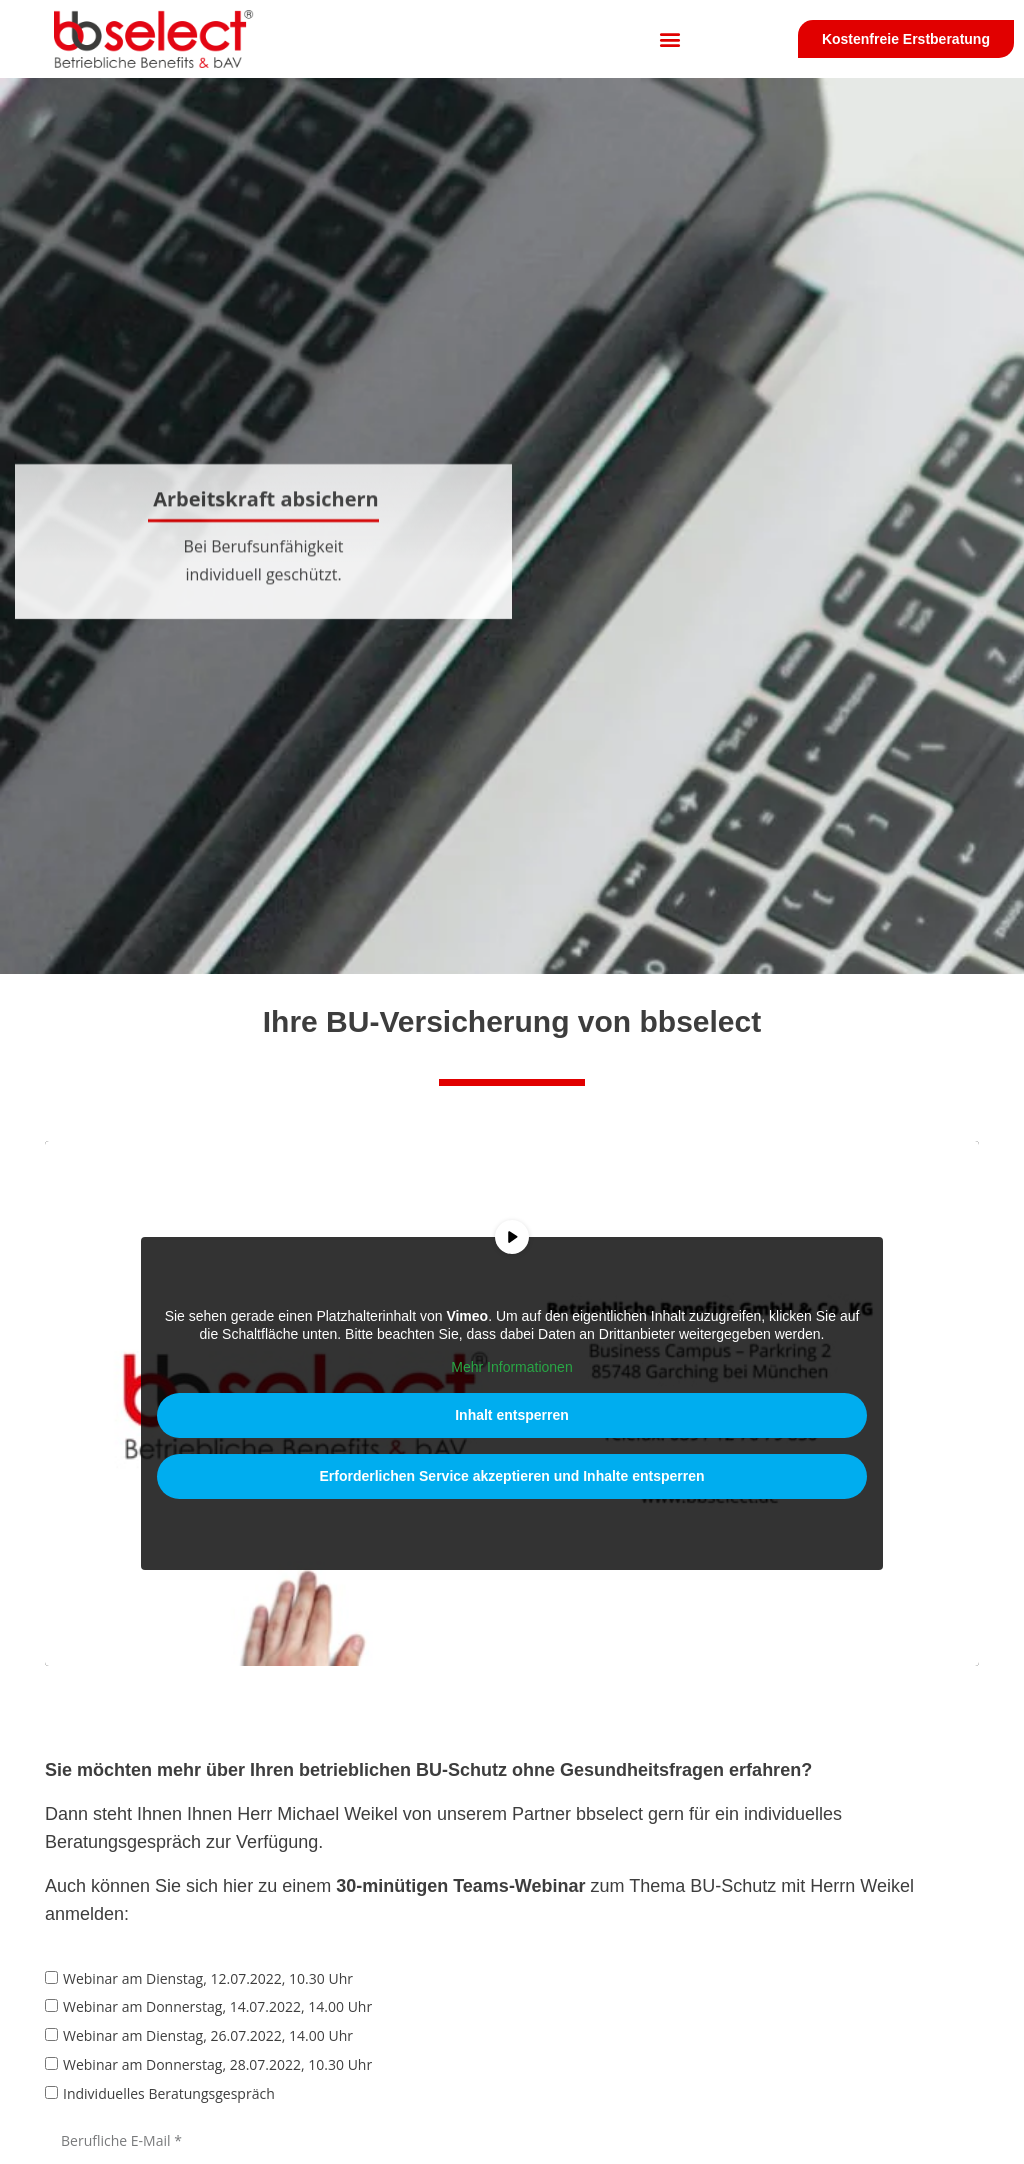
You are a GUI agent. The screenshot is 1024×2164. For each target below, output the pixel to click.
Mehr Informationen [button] (511, 1367)
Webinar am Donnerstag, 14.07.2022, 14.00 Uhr (217, 2007)
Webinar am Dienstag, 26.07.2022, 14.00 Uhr (208, 2035)
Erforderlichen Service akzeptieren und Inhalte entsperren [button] (511, 1476)
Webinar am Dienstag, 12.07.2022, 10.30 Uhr (208, 1978)
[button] (669, 39)
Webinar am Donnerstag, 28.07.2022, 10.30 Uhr (217, 2064)
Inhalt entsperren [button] (512, 1415)
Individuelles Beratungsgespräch (169, 2093)
